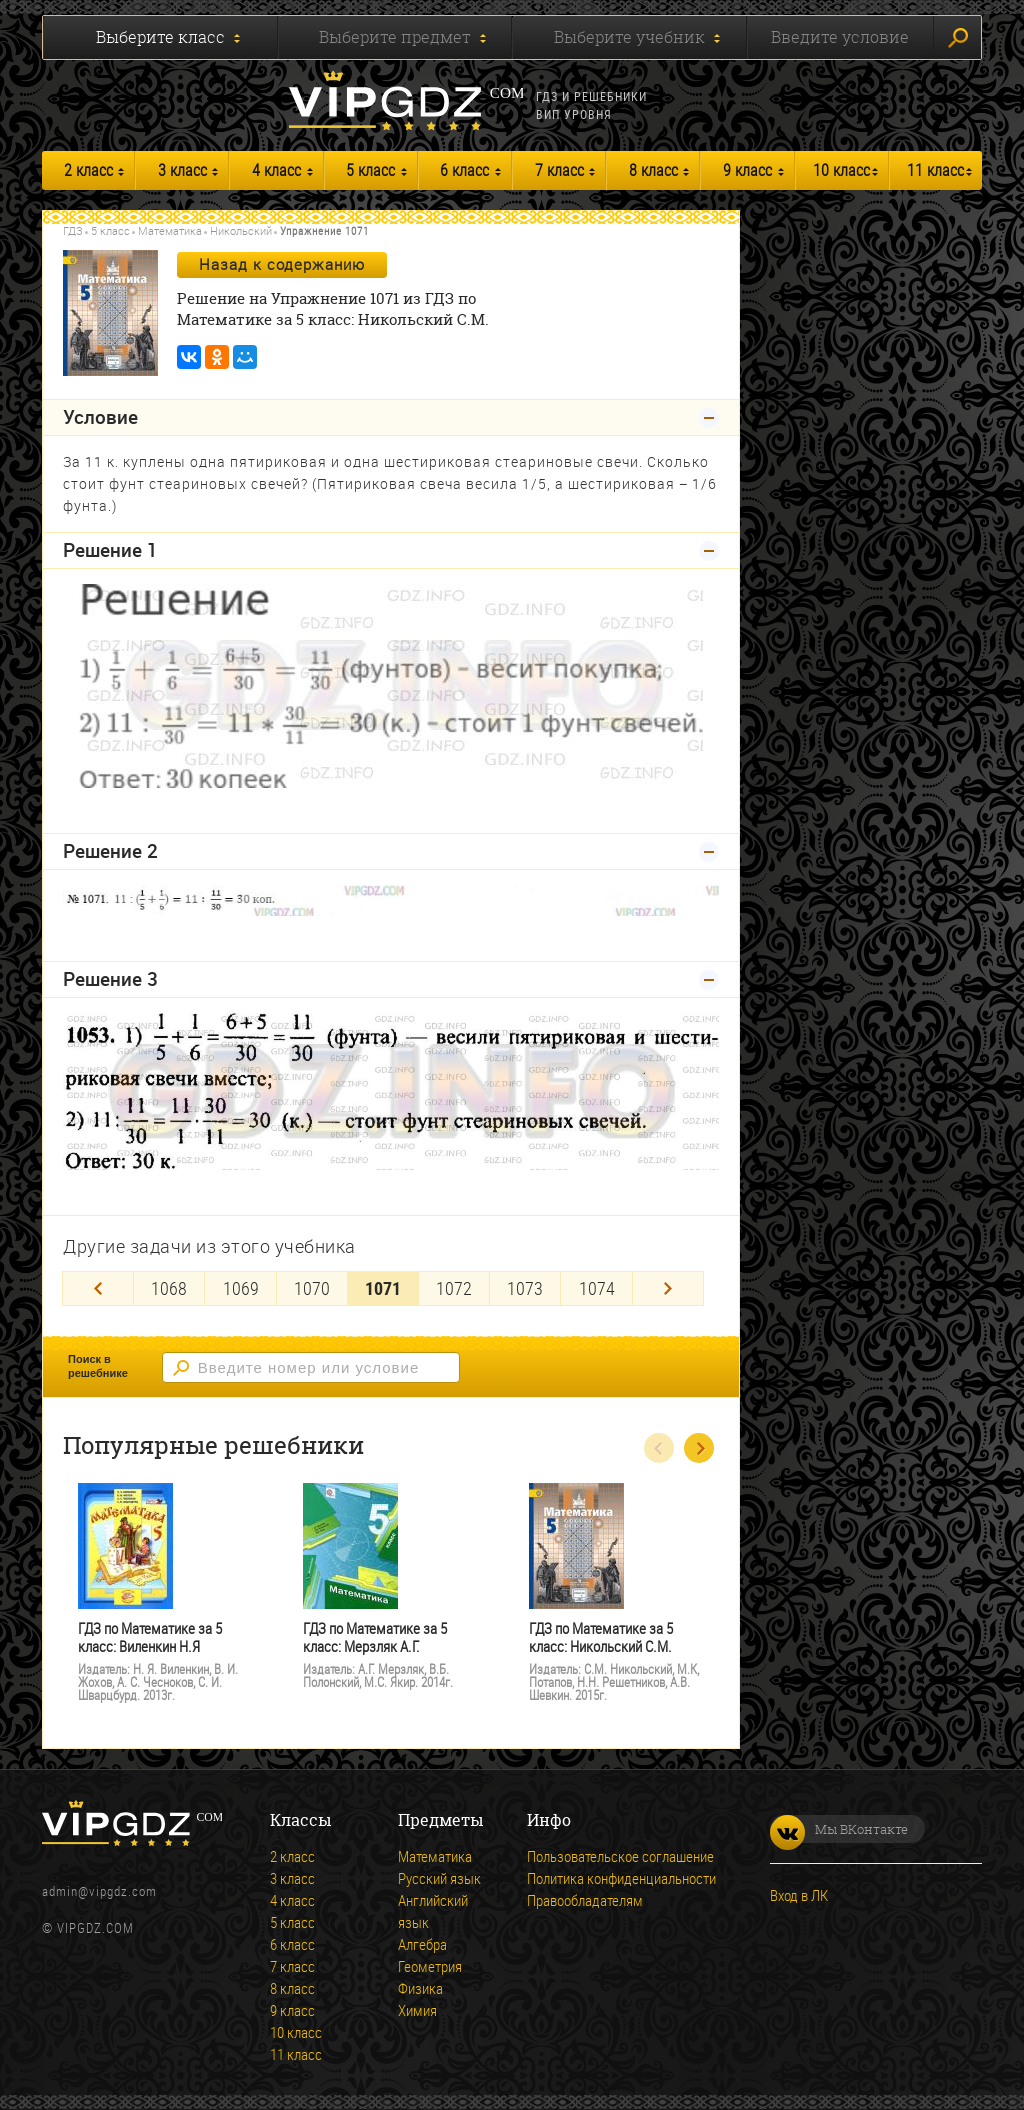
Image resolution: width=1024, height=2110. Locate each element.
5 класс (370, 170)
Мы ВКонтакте (839, 1829)
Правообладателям (585, 1900)
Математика (170, 230)
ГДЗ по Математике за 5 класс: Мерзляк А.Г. (375, 1637)
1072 (454, 1288)
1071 (383, 1288)
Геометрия (430, 1966)
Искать (958, 38)
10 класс (841, 170)
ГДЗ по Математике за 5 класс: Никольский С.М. (601, 1637)
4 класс (276, 170)
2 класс (88, 170)
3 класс (182, 170)
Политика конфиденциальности (621, 1878)
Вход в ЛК (799, 1895)
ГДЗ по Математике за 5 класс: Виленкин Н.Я (150, 1637)
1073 (525, 1288)
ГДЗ (73, 230)
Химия (417, 2010)
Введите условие (840, 37)
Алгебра (422, 1944)
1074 (597, 1288)
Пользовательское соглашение (620, 1856)
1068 (169, 1288)
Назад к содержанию (282, 264)
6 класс (464, 170)
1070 (312, 1288)
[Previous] (98, 1288)
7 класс (559, 170)
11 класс (935, 170)
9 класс (747, 170)
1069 (241, 1288)
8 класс (653, 170)
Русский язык (439, 1878)
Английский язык (433, 1911)
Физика (420, 1988)
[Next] (668, 1288)
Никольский (241, 230)
